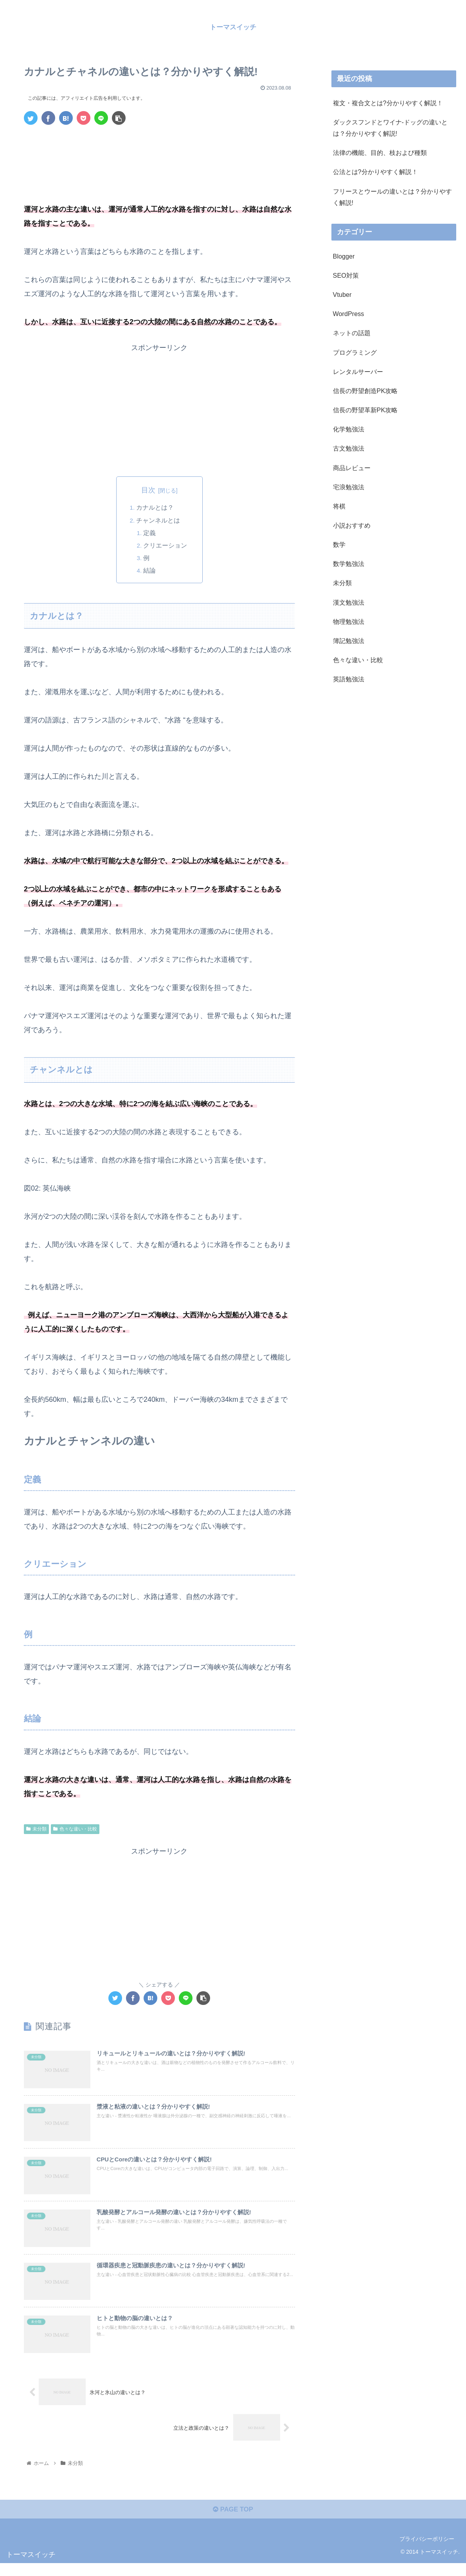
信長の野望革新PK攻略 (365, 409)
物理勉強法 (348, 621)
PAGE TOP (233, 2522)
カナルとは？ (155, 507)
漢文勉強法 (348, 602)
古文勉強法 (348, 448)
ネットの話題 (352, 332)
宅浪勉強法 (348, 486)
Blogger (344, 256)
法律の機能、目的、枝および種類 (380, 152)
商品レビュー (352, 467)
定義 (150, 533)
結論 (150, 571)
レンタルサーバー (358, 371)
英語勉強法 (348, 679)
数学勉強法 (348, 563)
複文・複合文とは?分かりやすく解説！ (388, 102)
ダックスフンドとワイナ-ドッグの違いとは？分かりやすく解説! (390, 128)
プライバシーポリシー (426, 2551)
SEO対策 (346, 275)
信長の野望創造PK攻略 (365, 390)
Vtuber (342, 294)
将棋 (339, 506)
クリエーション (166, 546)
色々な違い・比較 (75, 1829)
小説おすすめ (352, 525)
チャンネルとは (158, 520)
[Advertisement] (159, 154)
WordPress (348, 313)
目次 (148, 490)
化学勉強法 (348, 429)
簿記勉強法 (348, 640)
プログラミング (355, 352)
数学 (339, 544)
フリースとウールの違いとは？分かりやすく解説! (392, 197)
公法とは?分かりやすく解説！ (375, 171)
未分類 (36, 1829)
